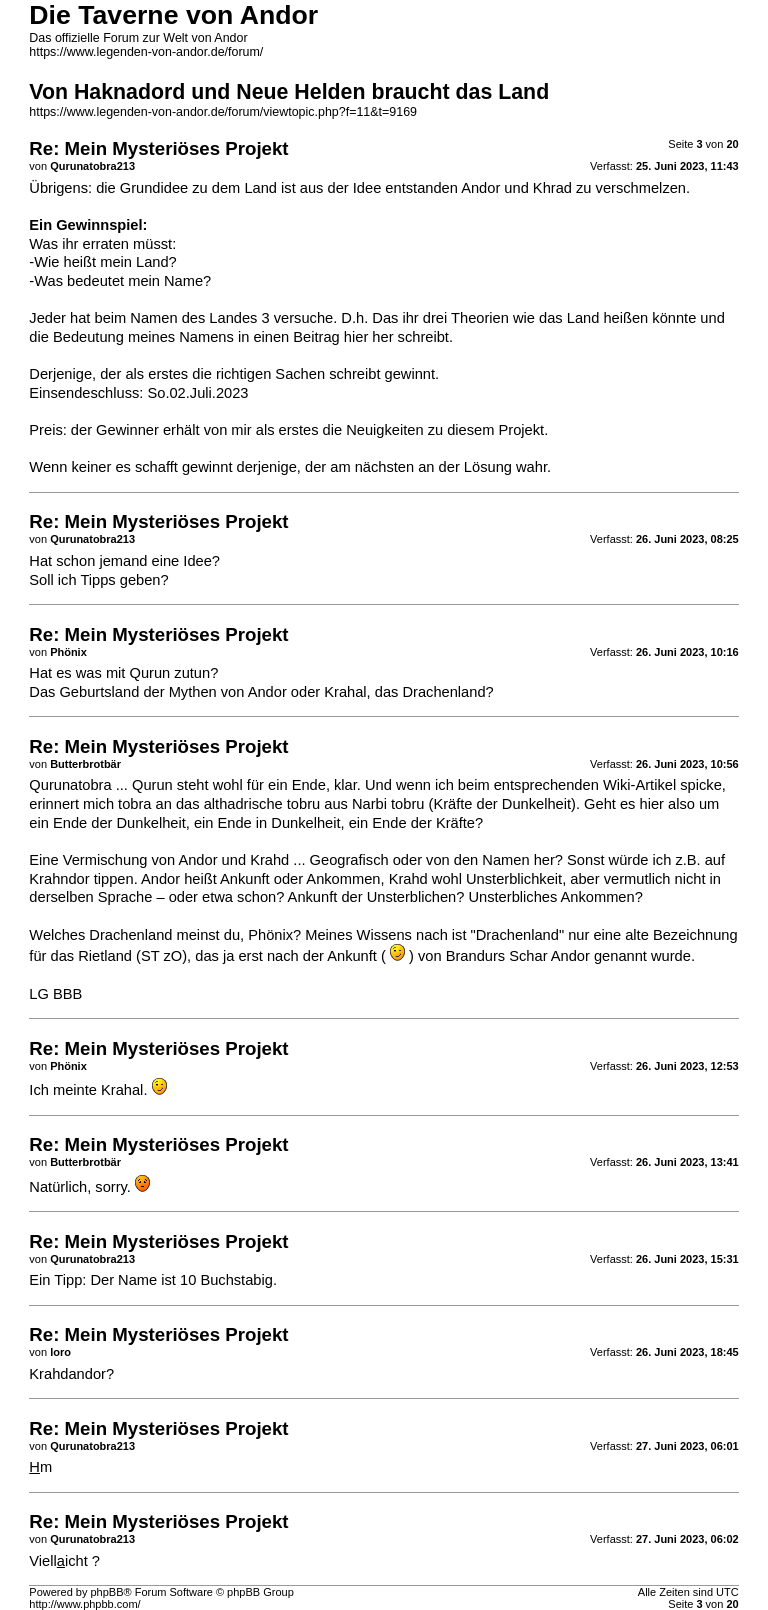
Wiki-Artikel (639, 785)
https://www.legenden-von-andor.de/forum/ (146, 52)
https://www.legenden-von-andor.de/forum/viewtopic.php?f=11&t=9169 (223, 112)
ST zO (161, 956)
